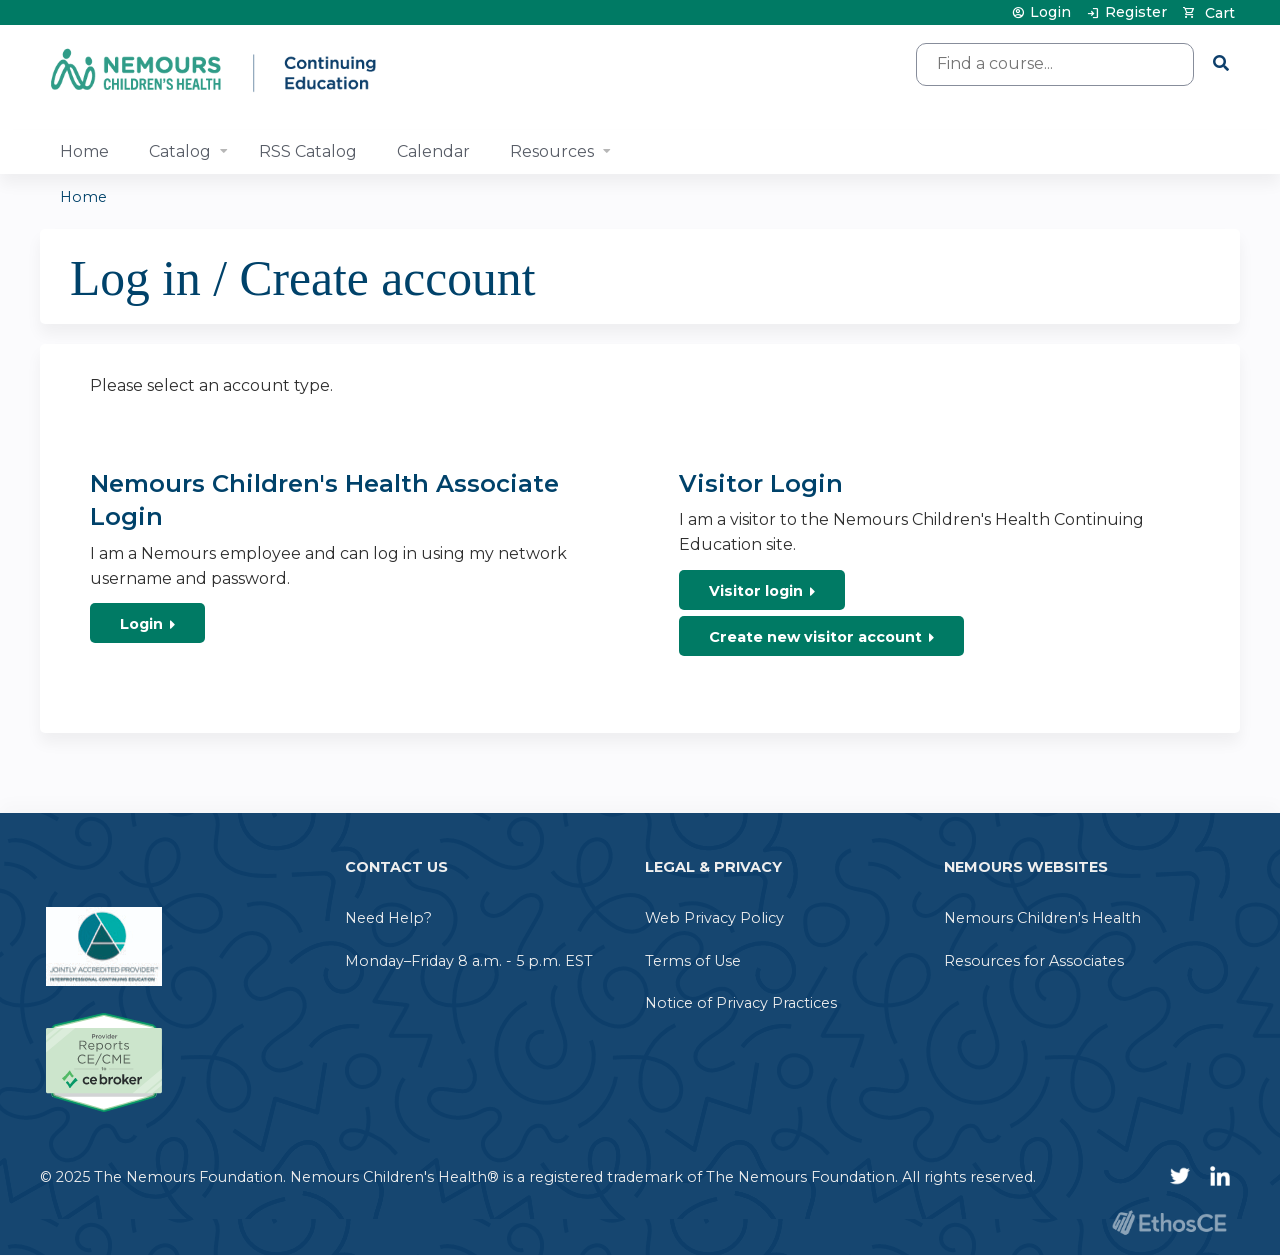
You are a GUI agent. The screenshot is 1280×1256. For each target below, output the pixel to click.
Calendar (433, 151)
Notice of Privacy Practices (741, 1003)
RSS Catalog (308, 151)
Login (1050, 12)
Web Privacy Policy (714, 918)
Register (1136, 12)
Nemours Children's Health (1042, 918)
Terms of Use (693, 961)
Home (84, 151)
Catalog (180, 151)
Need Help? (388, 918)
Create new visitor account (815, 637)
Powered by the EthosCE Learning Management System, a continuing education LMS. (1169, 1222)
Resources (552, 151)
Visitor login (756, 591)
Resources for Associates (1034, 961)
